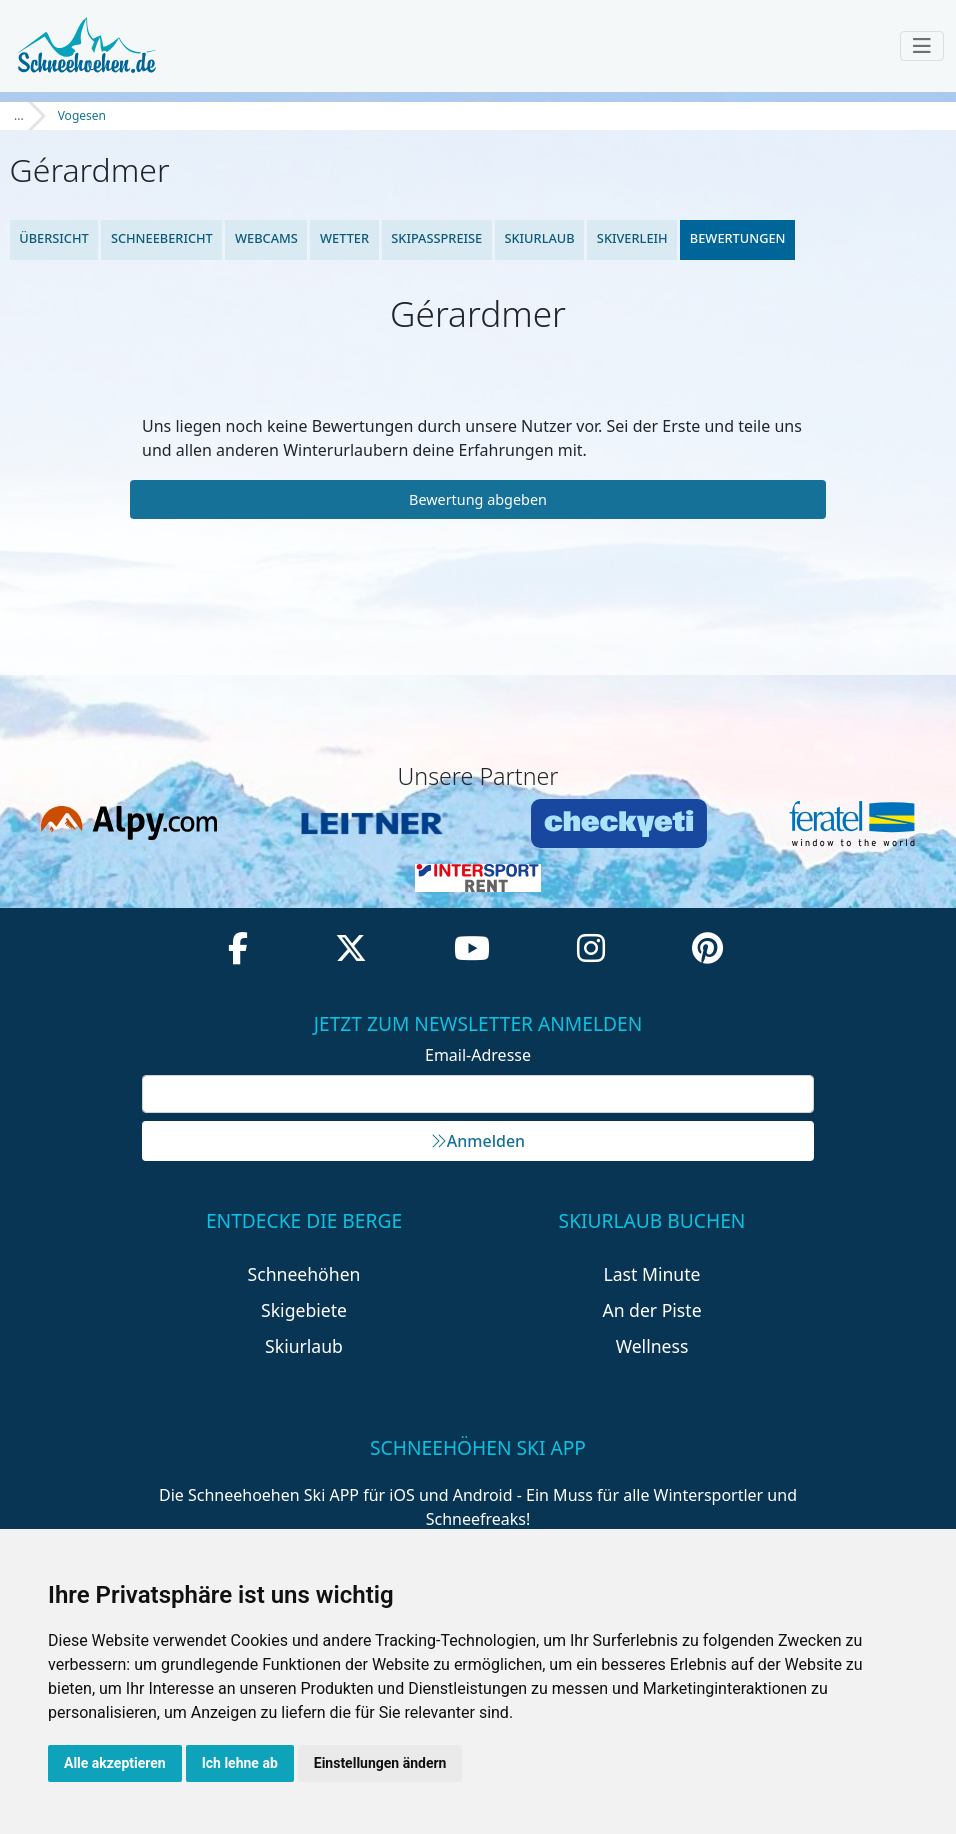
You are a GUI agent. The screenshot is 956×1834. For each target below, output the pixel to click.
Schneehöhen (304, 1274)
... (19, 115)
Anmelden (478, 1141)
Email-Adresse (478, 1055)
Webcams (266, 238)
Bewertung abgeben (478, 499)
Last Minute (652, 1274)
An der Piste (651, 1310)
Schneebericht (162, 238)
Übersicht (54, 238)
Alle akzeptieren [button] (115, 1763)
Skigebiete (304, 1310)
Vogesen (82, 115)
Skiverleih (632, 238)
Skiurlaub (539, 238)
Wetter (344, 238)
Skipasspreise (436, 238)
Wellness (652, 1346)
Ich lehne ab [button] (240, 1763)
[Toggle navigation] (922, 46)
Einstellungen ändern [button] (380, 1763)
